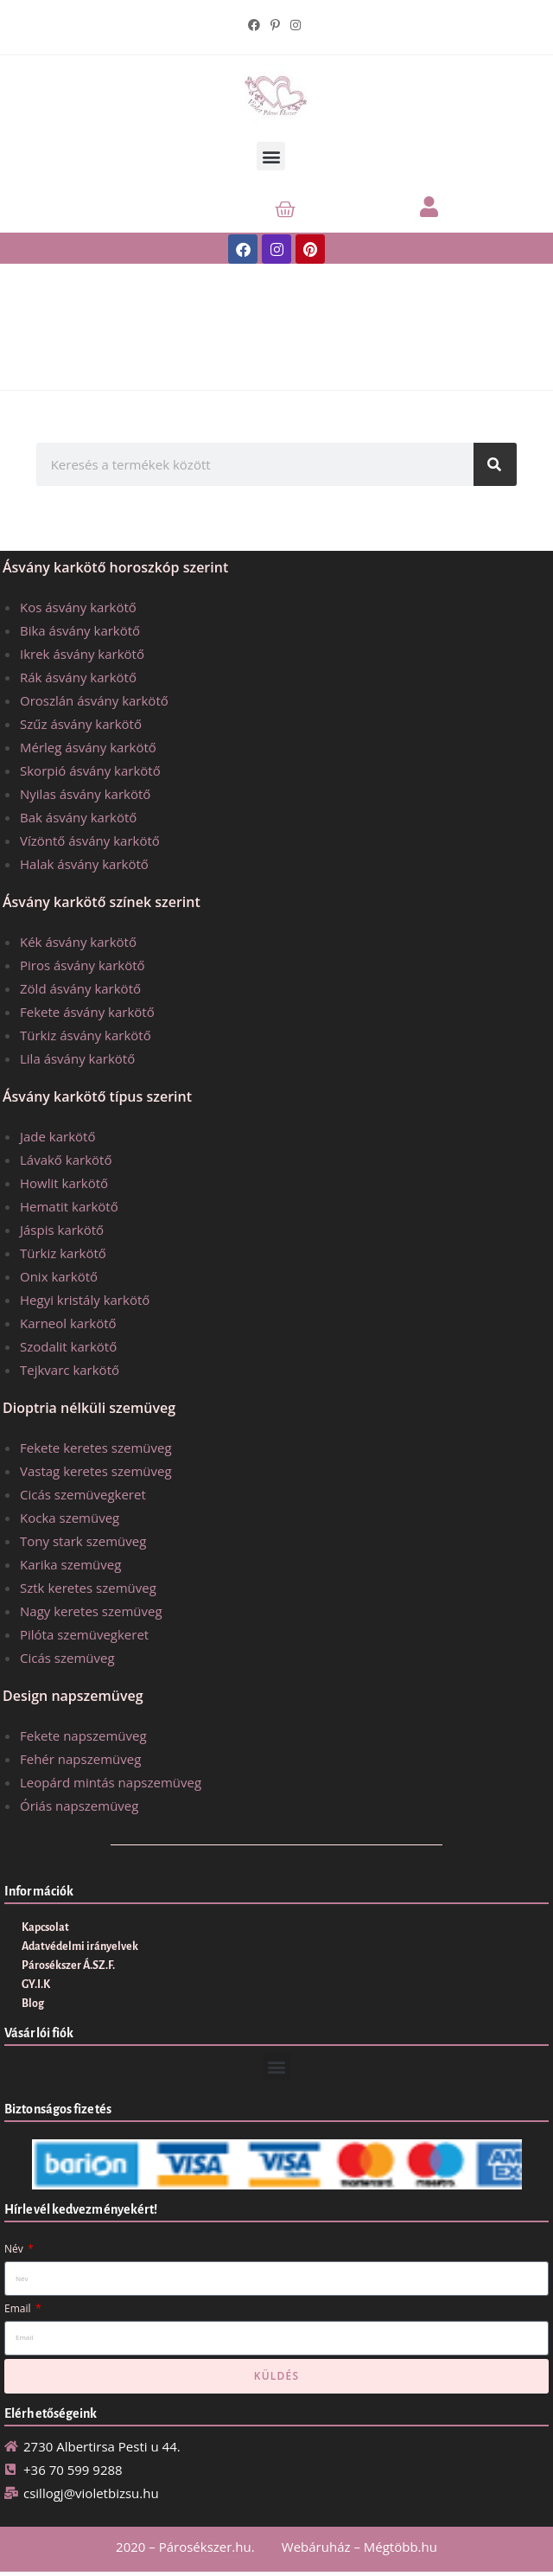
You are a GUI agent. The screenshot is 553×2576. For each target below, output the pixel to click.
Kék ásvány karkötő (78, 941)
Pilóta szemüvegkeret (84, 1634)
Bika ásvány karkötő (80, 630)
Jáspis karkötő (62, 1229)
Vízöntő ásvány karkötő (90, 840)
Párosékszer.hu (205, 2546)
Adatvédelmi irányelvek (80, 1946)
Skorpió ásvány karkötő (90, 770)
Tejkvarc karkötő (69, 1369)
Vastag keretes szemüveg (96, 1471)
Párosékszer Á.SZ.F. (68, 1965)
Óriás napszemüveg (79, 1805)
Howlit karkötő (64, 1183)
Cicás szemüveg (67, 1657)
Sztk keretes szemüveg (88, 1587)
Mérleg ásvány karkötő (88, 747)
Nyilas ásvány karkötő (85, 793)
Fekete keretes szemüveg (96, 1447)
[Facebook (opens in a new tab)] (256, 25)
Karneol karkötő (68, 1323)
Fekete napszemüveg (83, 1735)
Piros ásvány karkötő (82, 965)
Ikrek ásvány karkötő (82, 653)
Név (15, 2248)
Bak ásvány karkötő (78, 817)
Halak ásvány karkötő (84, 864)
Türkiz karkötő (63, 1253)
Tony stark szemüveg (83, 1541)
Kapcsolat (45, 1927)
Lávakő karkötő (65, 1159)
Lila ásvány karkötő (77, 1058)
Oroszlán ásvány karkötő (94, 700)
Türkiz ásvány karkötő (85, 1035)
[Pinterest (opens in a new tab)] (275, 25)
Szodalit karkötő (68, 1346)
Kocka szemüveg (69, 1517)
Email (19, 2308)
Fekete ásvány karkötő (87, 1011)
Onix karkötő (59, 1276)
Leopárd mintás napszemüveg (110, 1782)
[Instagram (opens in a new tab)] (295, 25)
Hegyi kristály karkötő (84, 1299)
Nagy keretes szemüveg (91, 1611)
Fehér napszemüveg (80, 1758)
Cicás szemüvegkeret (83, 1494)
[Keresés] (495, 464)
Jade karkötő (57, 1136)
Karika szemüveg (70, 1564)
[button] (271, 156)
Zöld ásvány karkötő (80, 988)
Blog (33, 2004)
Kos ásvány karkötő (78, 607)
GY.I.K (36, 1984)
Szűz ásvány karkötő (81, 723)
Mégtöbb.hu (400, 2546)
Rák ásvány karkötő (78, 677)
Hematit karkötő (69, 1206)
